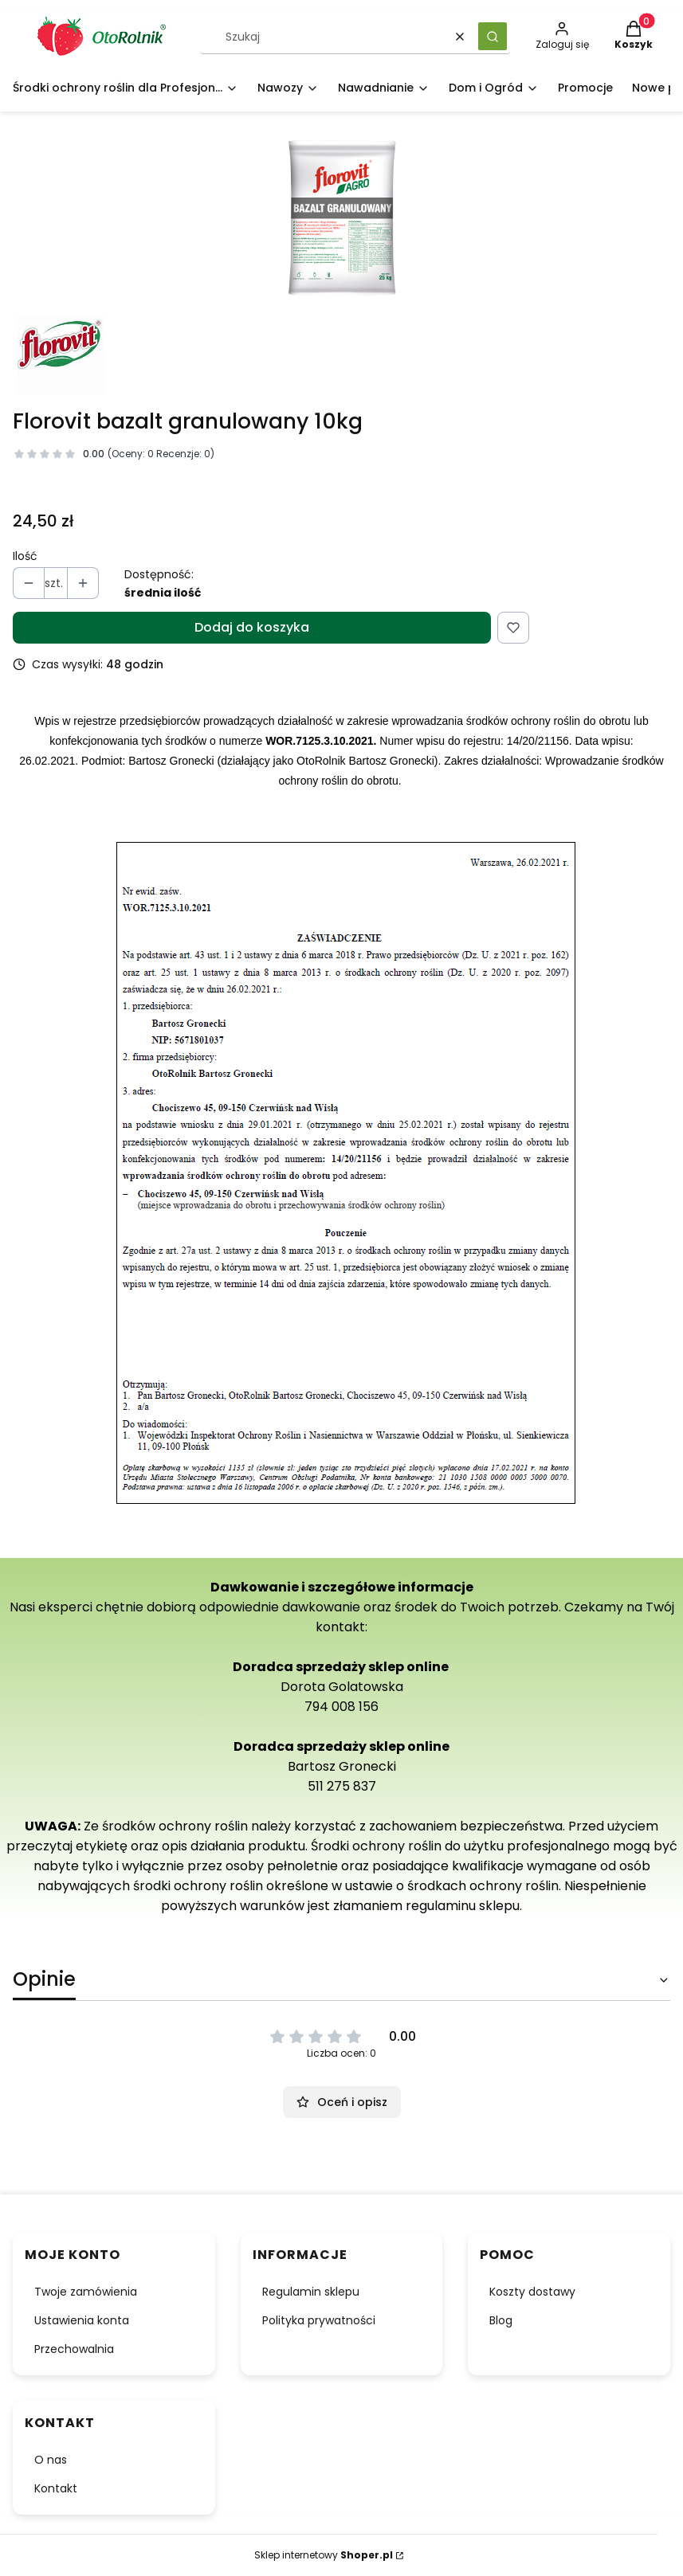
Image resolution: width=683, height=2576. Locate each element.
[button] (492, 36)
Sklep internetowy (323, 2555)
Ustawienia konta (81, 2320)
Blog (500, 2320)
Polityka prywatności (318, 2320)
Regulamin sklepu (310, 2292)
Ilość (25, 556)
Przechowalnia (74, 2349)
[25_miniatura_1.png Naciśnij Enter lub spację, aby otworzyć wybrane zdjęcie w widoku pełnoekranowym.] (342, 219)
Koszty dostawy (532, 2292)
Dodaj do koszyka (251, 627)
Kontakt (55, 2488)
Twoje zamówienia (85, 2292)
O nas (50, 2460)
